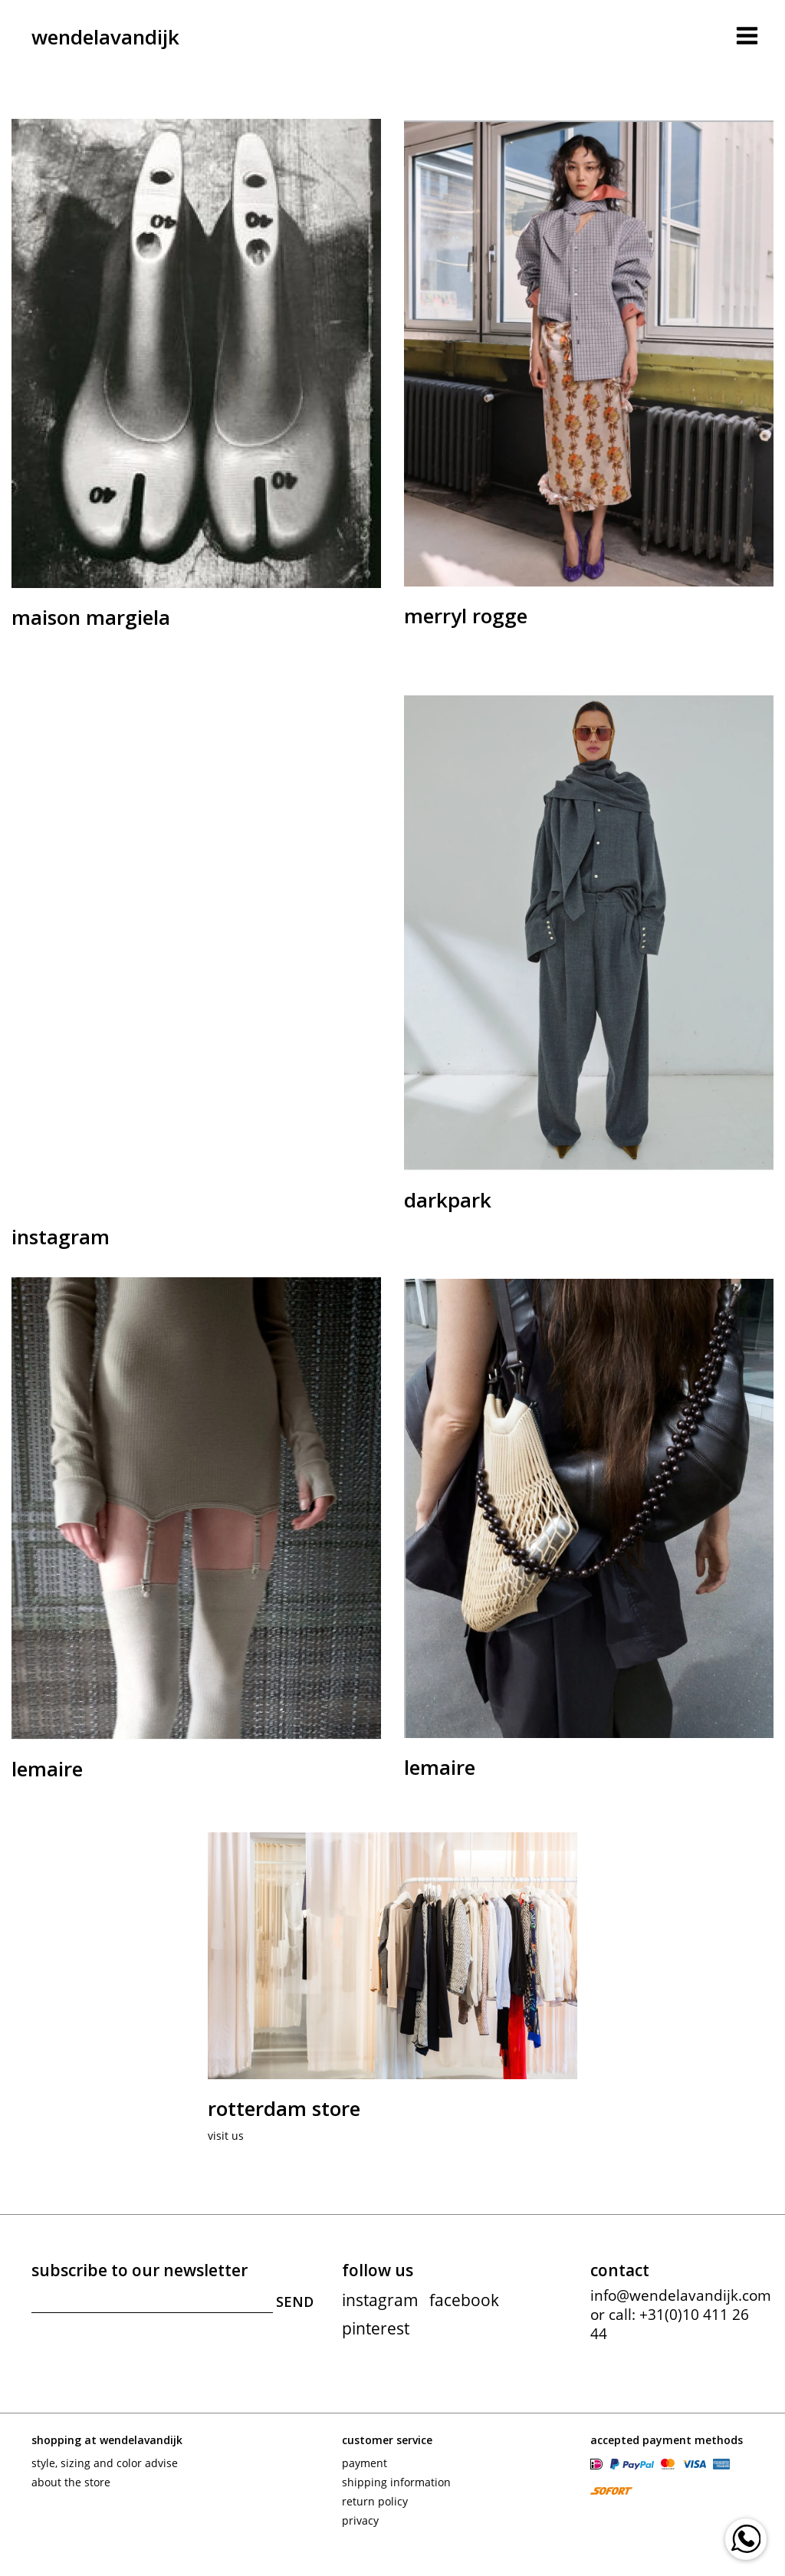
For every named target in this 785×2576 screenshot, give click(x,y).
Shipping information (396, 2482)
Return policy (375, 2501)
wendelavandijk (105, 37)
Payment (364, 2463)
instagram (380, 2300)
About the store (70, 2482)
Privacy (360, 2520)
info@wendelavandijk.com (680, 2295)
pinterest (375, 2328)
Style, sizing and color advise (104, 2463)
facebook (464, 2300)
